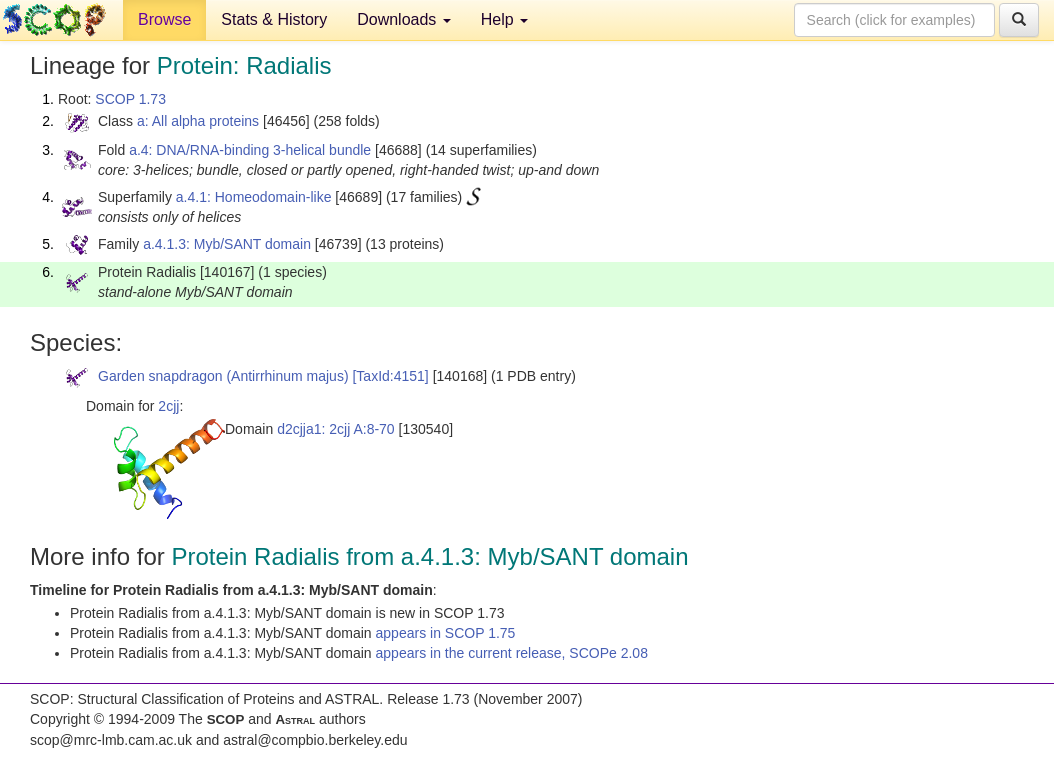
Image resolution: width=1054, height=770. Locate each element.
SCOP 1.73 (130, 99)
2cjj (168, 406)
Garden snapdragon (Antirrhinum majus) (223, 376)
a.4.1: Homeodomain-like (254, 197)
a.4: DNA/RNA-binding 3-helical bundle (250, 150)
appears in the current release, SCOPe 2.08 (512, 653)
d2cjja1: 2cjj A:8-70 (336, 429)
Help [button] (504, 19)
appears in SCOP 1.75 (446, 633)
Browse (164, 19)
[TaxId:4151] (390, 376)
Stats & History (274, 19)
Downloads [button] (404, 19)
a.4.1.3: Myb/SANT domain (227, 244)
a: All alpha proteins (198, 121)
